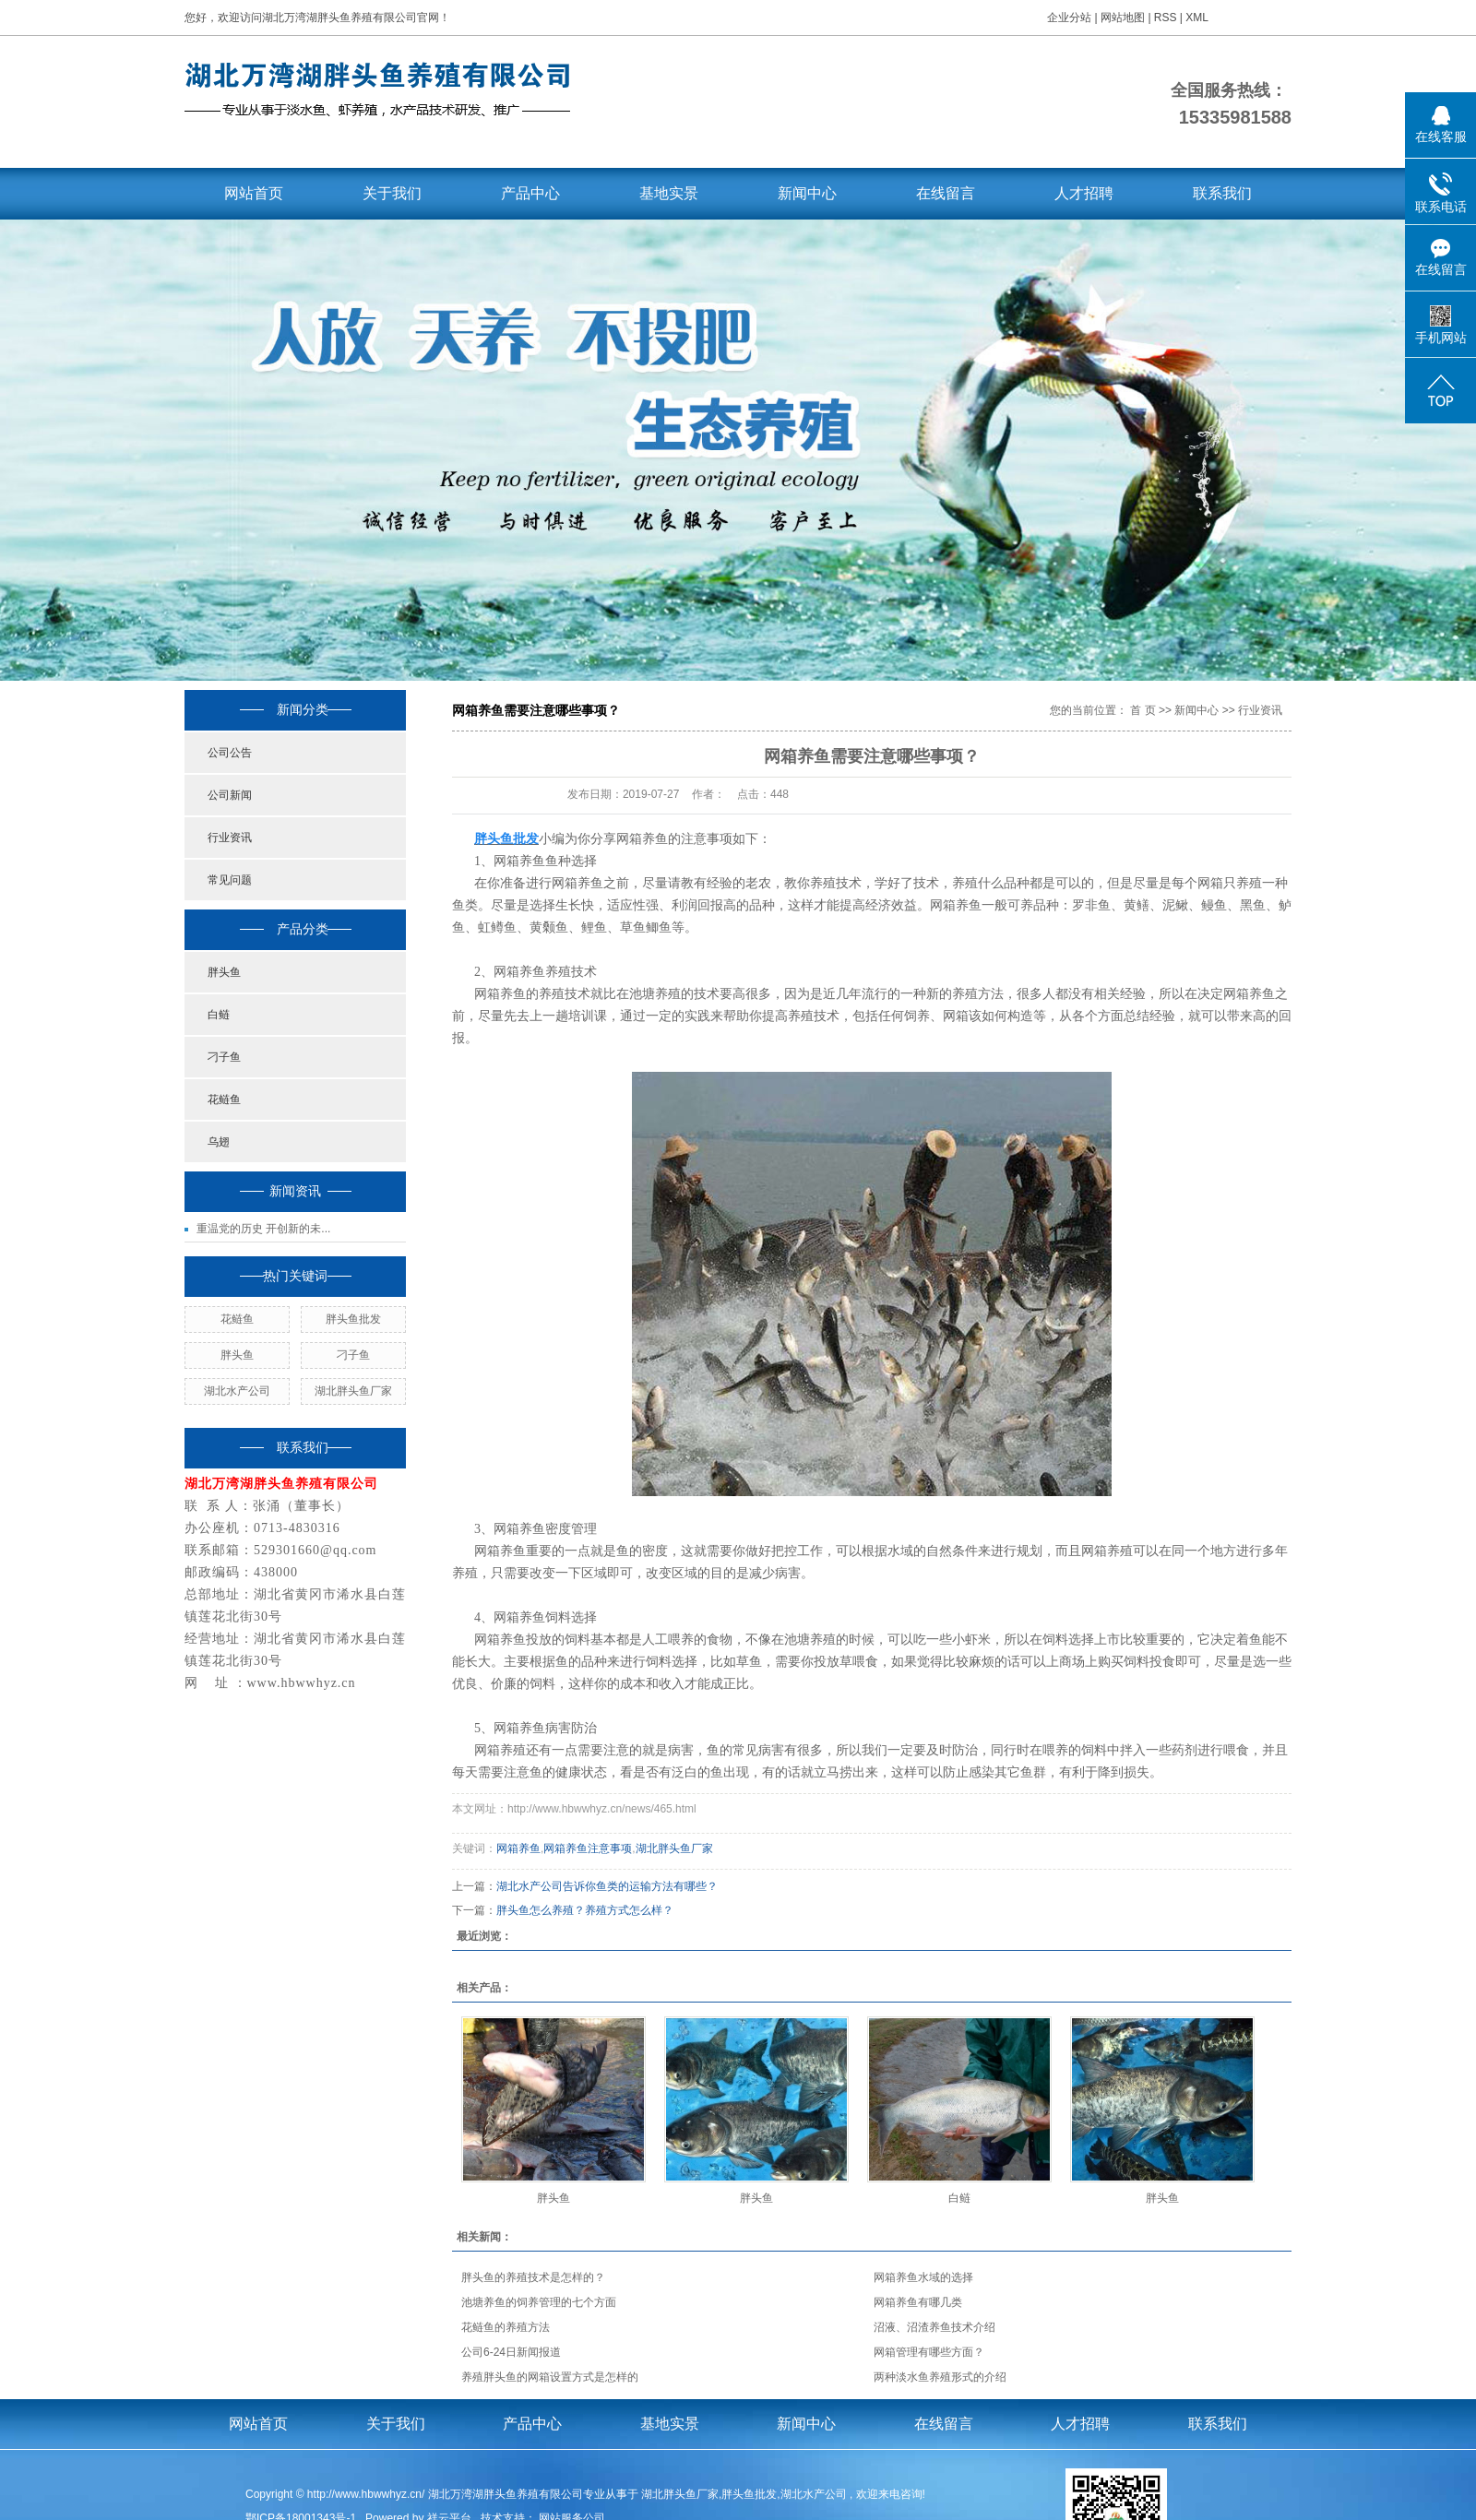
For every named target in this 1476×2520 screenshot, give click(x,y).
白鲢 (219, 1014)
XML (1196, 17)
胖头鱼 (224, 972)
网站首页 (253, 193)
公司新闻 (230, 795)
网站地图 (1124, 17)
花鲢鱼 (224, 1099)
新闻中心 (807, 193)
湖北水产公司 (237, 1391)
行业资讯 (230, 837)
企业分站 (1069, 17)
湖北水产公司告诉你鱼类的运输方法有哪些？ (607, 1886)
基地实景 (668, 193)
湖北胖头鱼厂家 (353, 1391)
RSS (1165, 17)
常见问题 (230, 880)
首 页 (1142, 710)
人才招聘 (1083, 193)
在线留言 (945, 193)
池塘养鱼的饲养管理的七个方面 (538, 2302)
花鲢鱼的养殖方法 (505, 2327)
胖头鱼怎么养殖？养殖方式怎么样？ (584, 1910)
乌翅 (219, 1141)
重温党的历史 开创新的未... (263, 1228)
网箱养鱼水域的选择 (923, 2277)
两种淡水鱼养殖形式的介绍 (940, 2377)
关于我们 (392, 193)
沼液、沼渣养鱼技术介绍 (934, 2327)
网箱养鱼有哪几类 (918, 2302)
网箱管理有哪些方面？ (929, 2352)
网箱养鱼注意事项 (587, 1848)
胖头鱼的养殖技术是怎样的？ (533, 2277)
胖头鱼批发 (353, 1319)
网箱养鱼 (518, 1848)
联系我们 (1222, 193)
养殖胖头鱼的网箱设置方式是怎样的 (549, 2377)
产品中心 (530, 193)
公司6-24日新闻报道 (511, 2352)
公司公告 (230, 752)
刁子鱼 (224, 1057)
